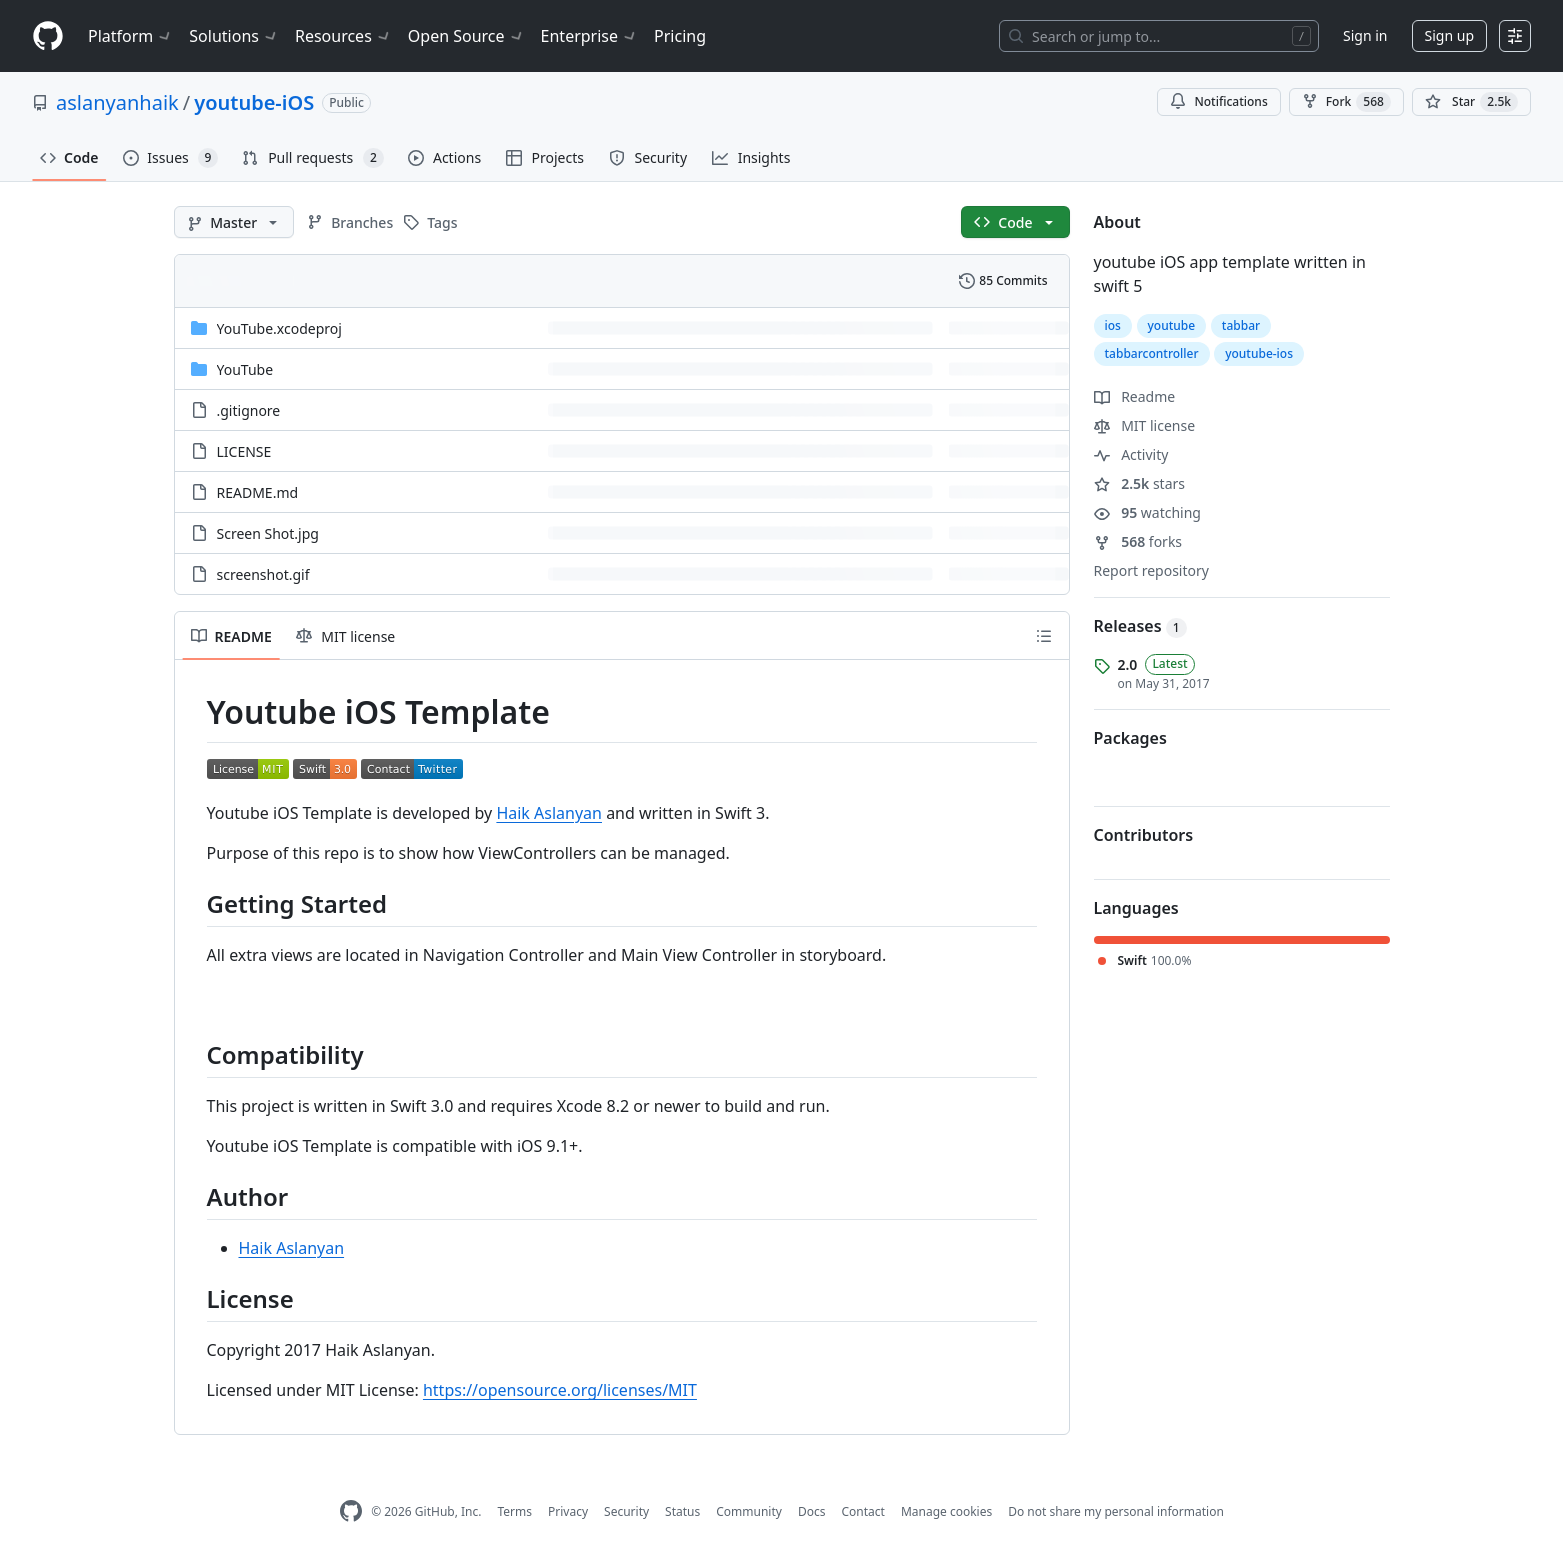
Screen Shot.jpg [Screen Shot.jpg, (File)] (268, 533)
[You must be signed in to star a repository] (1471, 102)
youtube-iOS (254, 102)
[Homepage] (48, 36)
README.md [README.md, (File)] (258, 492)
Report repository (1151, 570)
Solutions (234, 36)
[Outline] (1044, 636)
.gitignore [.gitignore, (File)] (249, 410)
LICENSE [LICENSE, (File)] (244, 451)
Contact (862, 1511)
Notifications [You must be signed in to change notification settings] (1218, 101)
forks (1138, 541)
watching (1147, 512)
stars (1140, 483)
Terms (514, 1511)
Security (626, 1511)
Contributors (1144, 835)
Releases (1140, 626)
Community (749, 1511)
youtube (1172, 325)
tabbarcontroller (1152, 353)
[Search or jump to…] (1159, 36)
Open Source (466, 36)
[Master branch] (234, 222)
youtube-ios (1259, 353)
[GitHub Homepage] (351, 1511)
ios (1113, 325)
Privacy (568, 1511)
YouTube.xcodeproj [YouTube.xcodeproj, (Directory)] (279, 328)
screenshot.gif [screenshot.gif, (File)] (263, 574)
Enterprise (589, 36)
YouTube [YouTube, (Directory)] (245, 369)
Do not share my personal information (1116, 1511)
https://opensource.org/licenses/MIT (560, 1390)
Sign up (1449, 35)
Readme (1135, 396)
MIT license (1145, 425)
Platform (130, 36)
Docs (812, 1511)
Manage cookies (946, 1511)
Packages (1130, 738)
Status (682, 1511)
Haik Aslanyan (549, 813)
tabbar (1241, 325)
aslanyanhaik (117, 102)
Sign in (1365, 35)
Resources (343, 36)
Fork (1346, 102)
